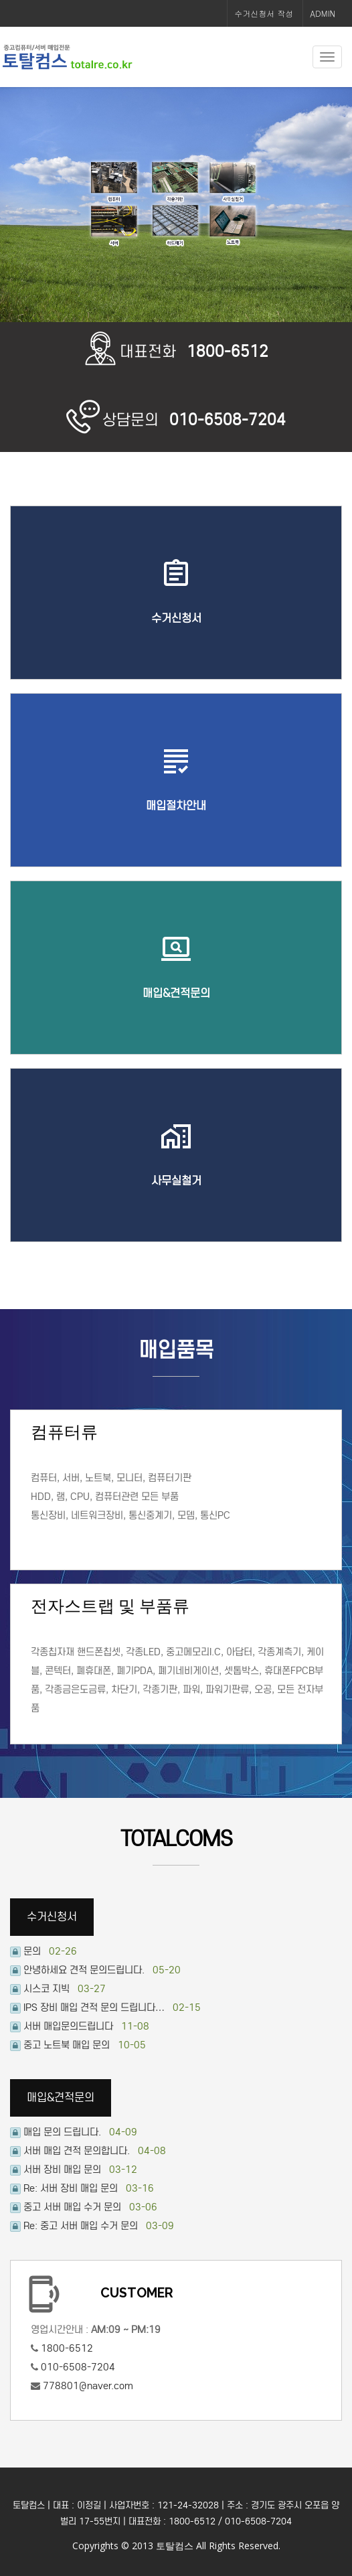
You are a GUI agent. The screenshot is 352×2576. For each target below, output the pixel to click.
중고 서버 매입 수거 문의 (72, 2207)
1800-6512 (67, 2348)
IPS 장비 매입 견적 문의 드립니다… (94, 2007)
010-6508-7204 (78, 2367)
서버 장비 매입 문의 (62, 2170)
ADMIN (322, 13)
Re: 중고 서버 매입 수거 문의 (80, 2226)
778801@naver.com (86, 2386)
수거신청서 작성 (263, 13)
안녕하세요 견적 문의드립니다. (84, 1970)
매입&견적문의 (60, 2098)
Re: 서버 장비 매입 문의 (70, 2188)
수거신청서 (52, 1917)
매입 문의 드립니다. (62, 2132)
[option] (176, 204)
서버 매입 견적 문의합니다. (76, 2151)
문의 (32, 1951)
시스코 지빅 (46, 1989)
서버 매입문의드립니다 (68, 2026)
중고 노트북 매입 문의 (66, 2045)
